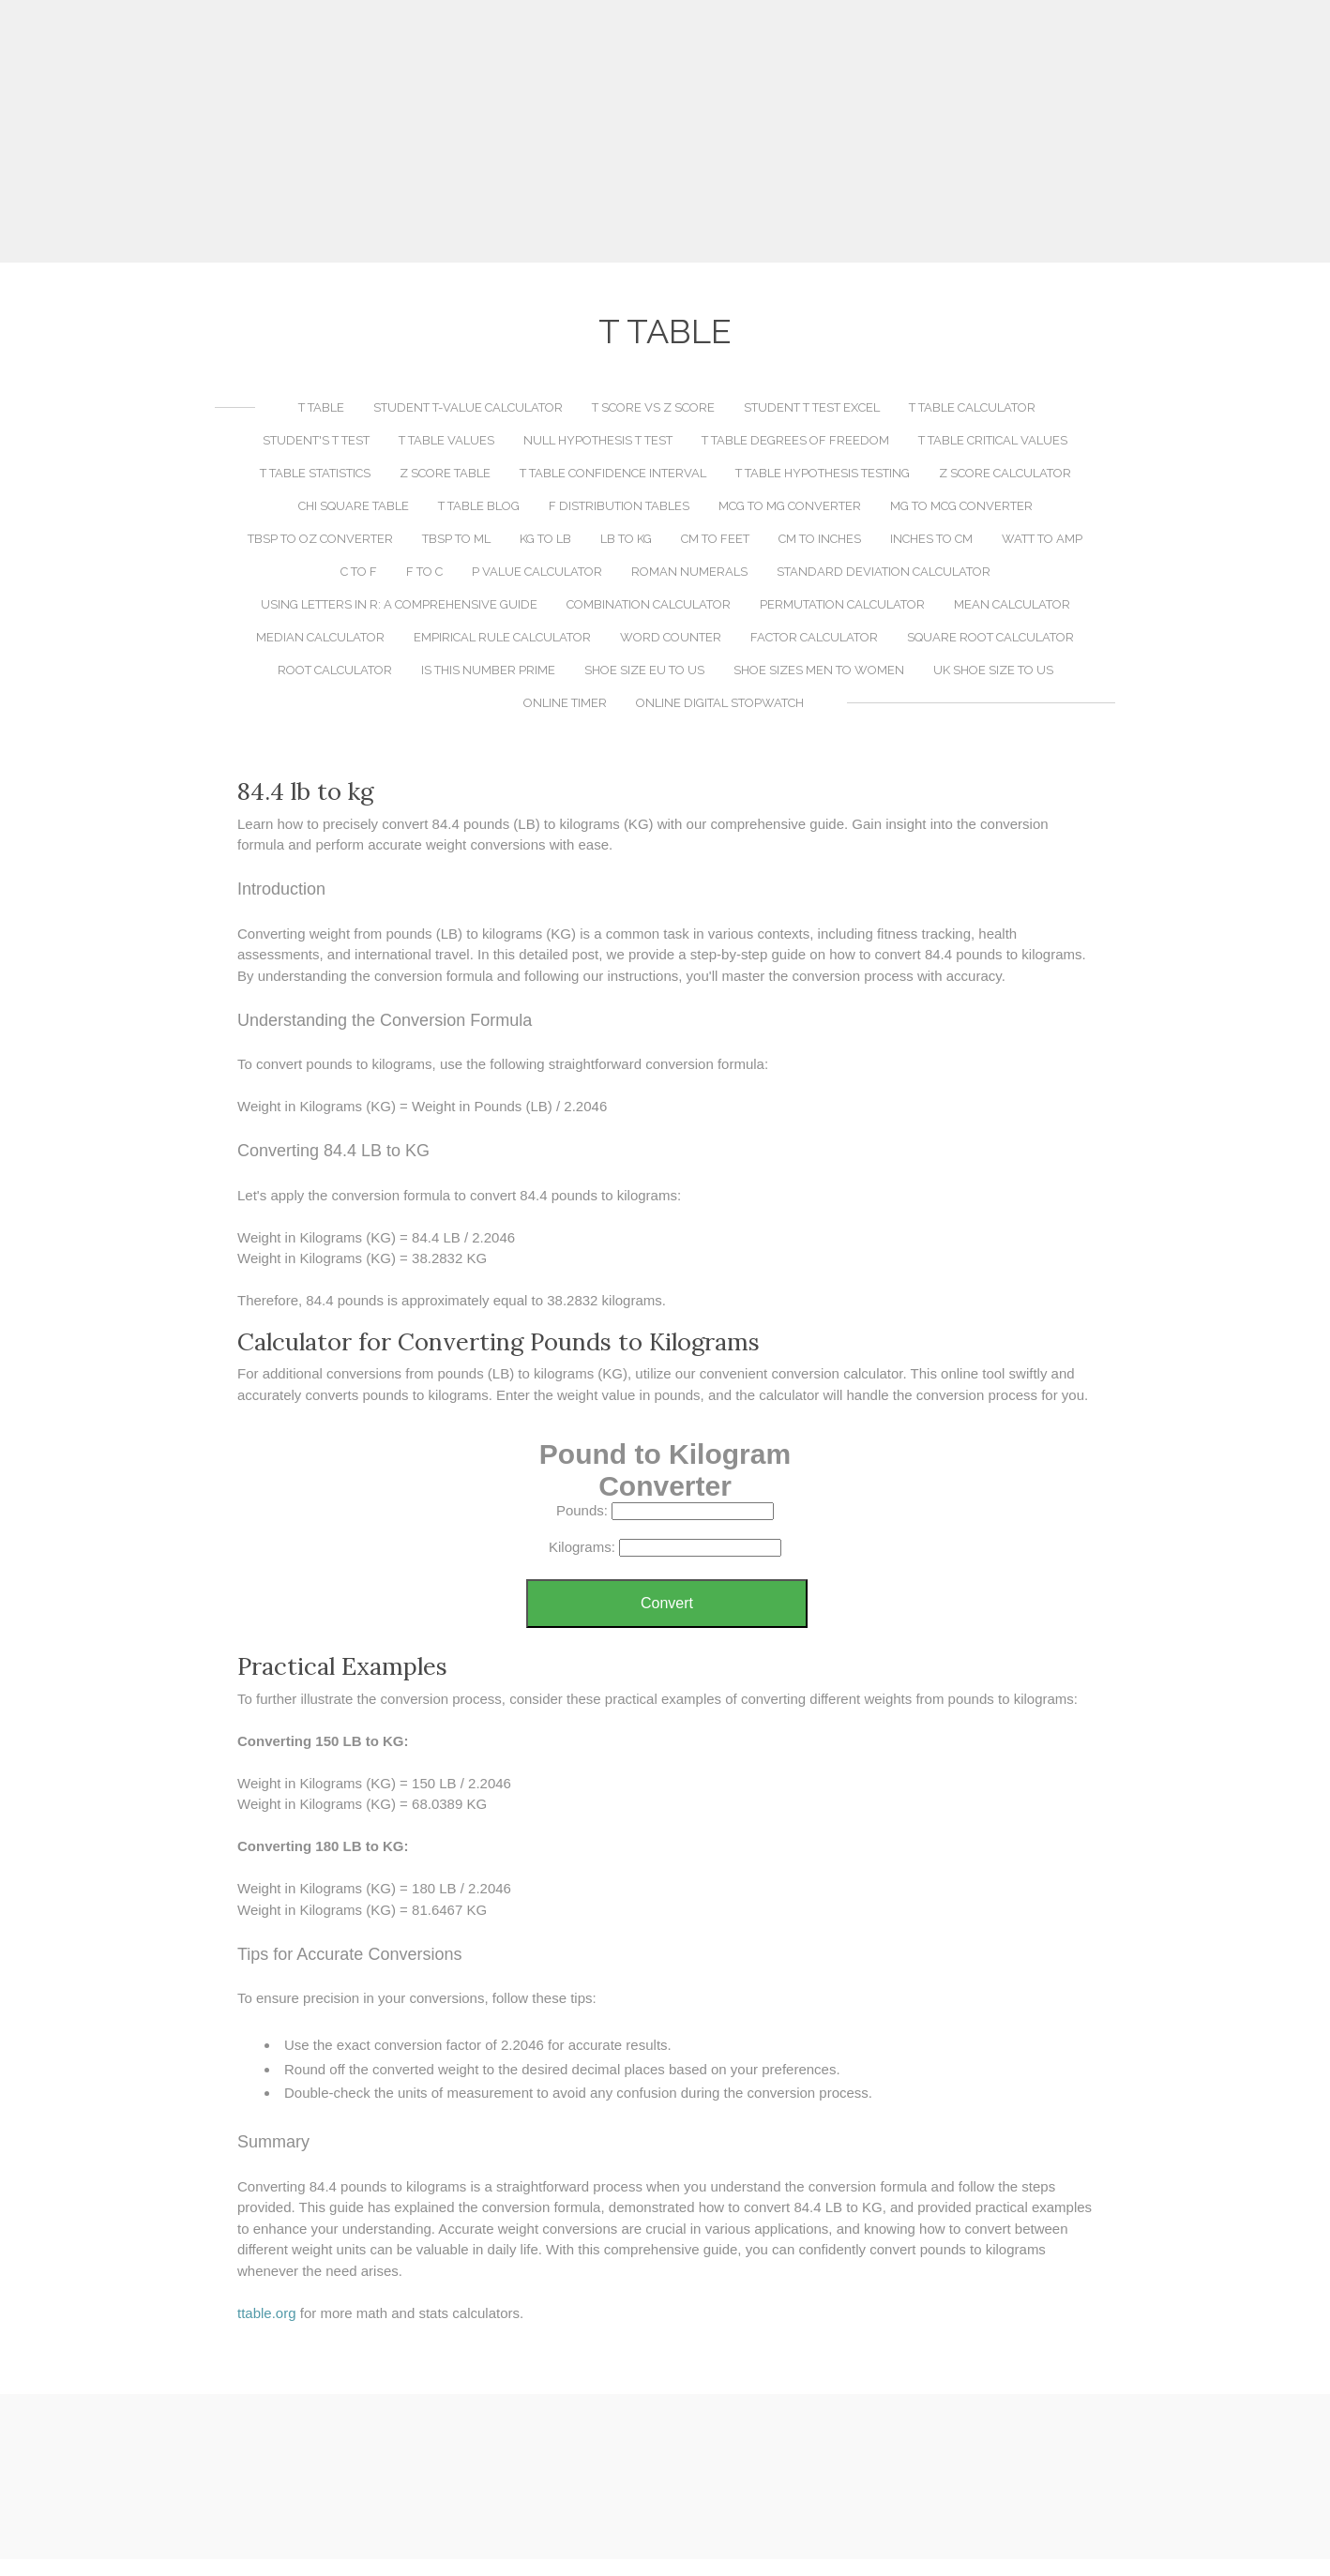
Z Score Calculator (1005, 473)
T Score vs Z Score (653, 407)
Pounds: (582, 1510)
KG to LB (545, 539)
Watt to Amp (1042, 539)
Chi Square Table (353, 506)
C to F (358, 572)
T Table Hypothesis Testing (822, 473)
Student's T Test (316, 440)
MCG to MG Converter (789, 506)
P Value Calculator (537, 572)
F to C (424, 572)
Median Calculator (320, 637)
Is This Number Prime (488, 670)
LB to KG (626, 539)
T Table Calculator (972, 407)
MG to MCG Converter (961, 506)
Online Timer (565, 703)
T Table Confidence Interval (613, 473)
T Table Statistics (315, 473)
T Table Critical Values (992, 440)
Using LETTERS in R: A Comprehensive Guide (399, 604)
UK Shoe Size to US (993, 670)
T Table (321, 407)
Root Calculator (335, 670)
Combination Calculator (649, 604)
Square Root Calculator (990, 637)
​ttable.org (266, 2313)
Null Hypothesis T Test (598, 440)
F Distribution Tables (619, 506)
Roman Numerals (689, 572)
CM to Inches (819, 539)
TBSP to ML (456, 539)
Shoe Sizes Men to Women (818, 670)
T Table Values (446, 440)
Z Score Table (445, 473)
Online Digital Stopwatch (720, 703)
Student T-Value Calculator (468, 407)
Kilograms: (582, 1547)
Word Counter (670, 637)
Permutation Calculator (842, 604)
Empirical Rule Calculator (502, 637)
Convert (667, 1603)
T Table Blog (479, 506)
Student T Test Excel (812, 407)
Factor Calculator (814, 637)
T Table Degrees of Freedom (795, 440)
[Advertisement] (665, 131)
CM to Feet (715, 539)
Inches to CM (931, 539)
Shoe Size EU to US (644, 670)
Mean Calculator (1012, 604)
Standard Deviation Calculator (883, 572)
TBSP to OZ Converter (320, 539)
